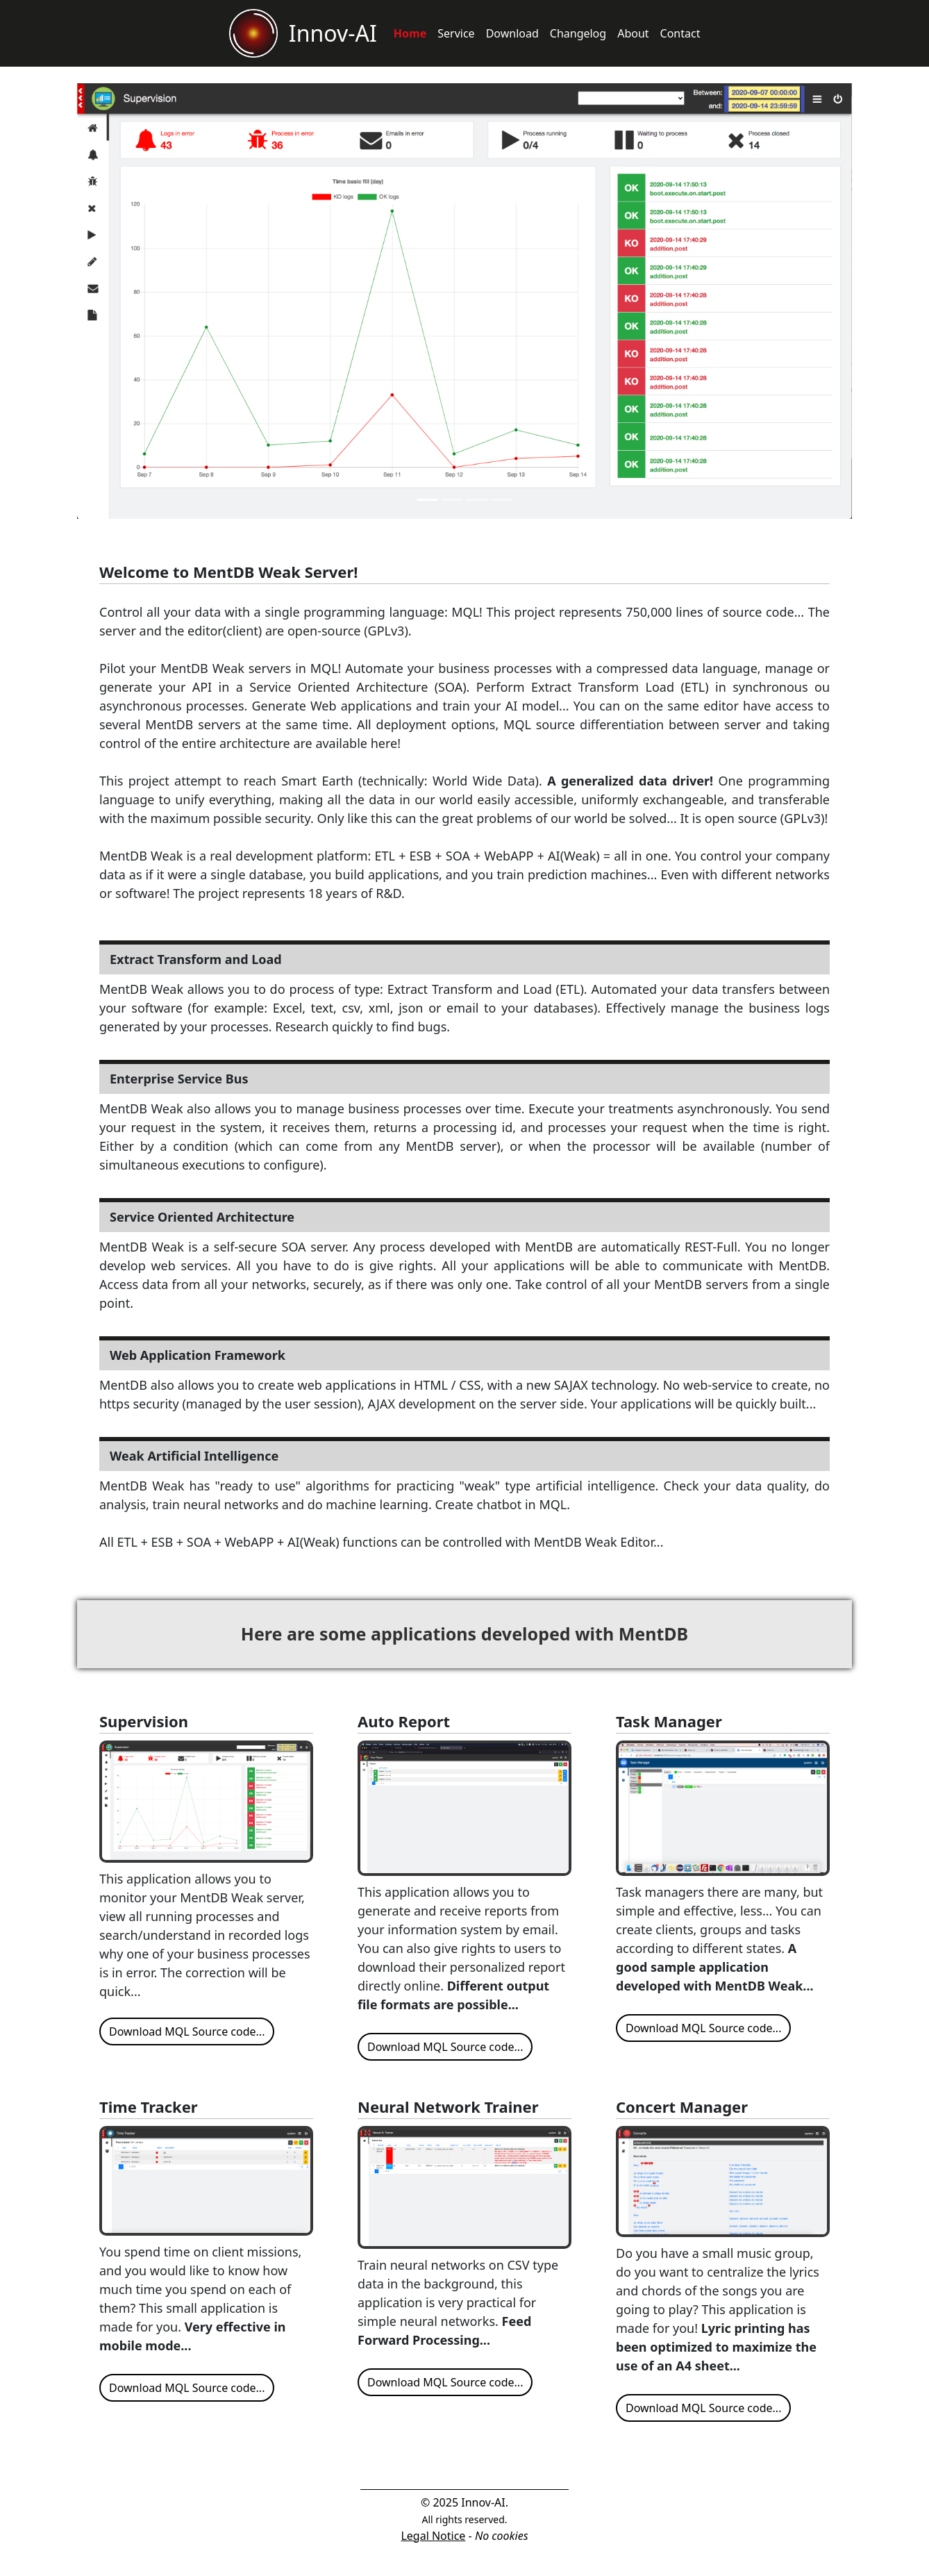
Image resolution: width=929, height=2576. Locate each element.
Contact (680, 33)
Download (512, 33)
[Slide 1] (427, 500)
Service (455, 33)
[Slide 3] (477, 500)
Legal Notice (433, 2535)
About (632, 33)
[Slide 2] (452, 500)
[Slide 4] (502, 500)
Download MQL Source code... (187, 2031)
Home (410, 33)
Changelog (578, 33)
